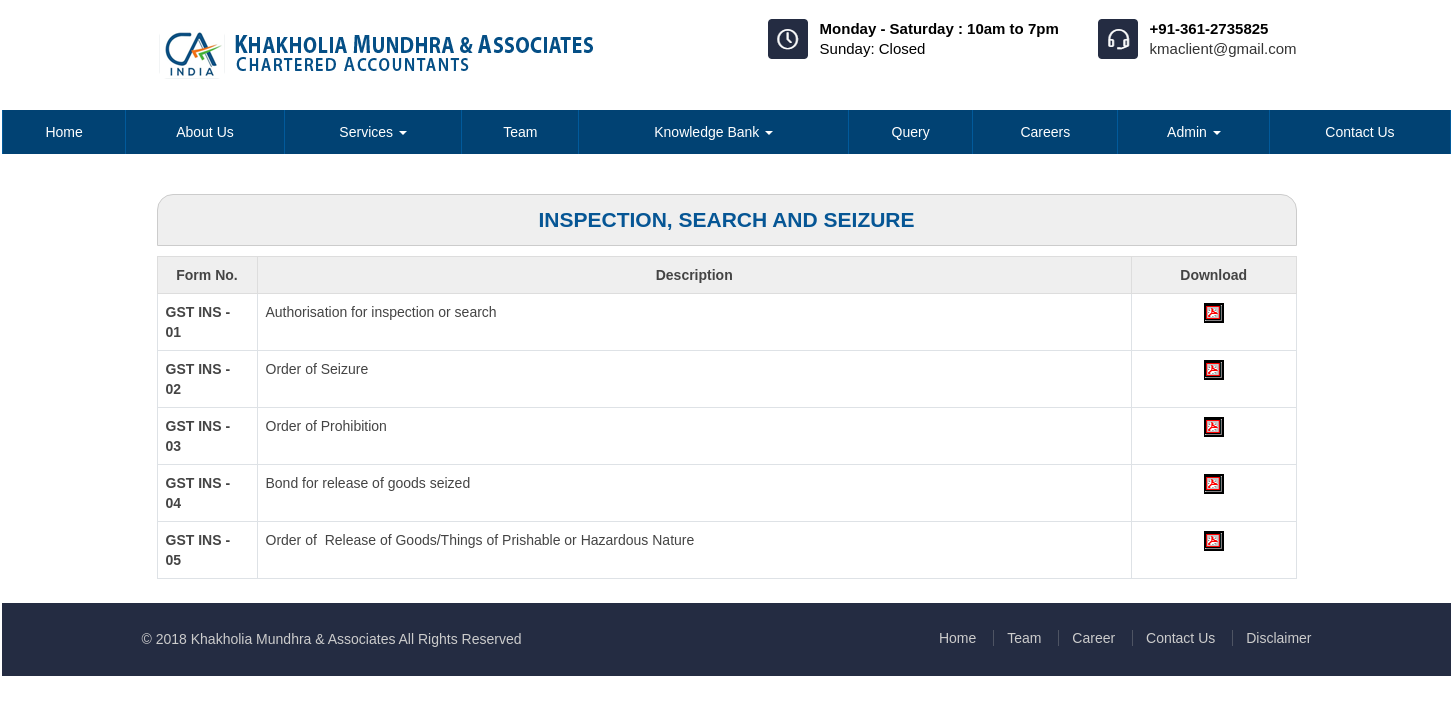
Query (911, 132)
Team (520, 132)
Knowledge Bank (713, 132)
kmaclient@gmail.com (1223, 48)
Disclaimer (1278, 638)
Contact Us (1359, 132)
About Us (205, 132)
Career (1093, 638)
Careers (1045, 132)
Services (373, 132)
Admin (1194, 132)
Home (63, 132)
